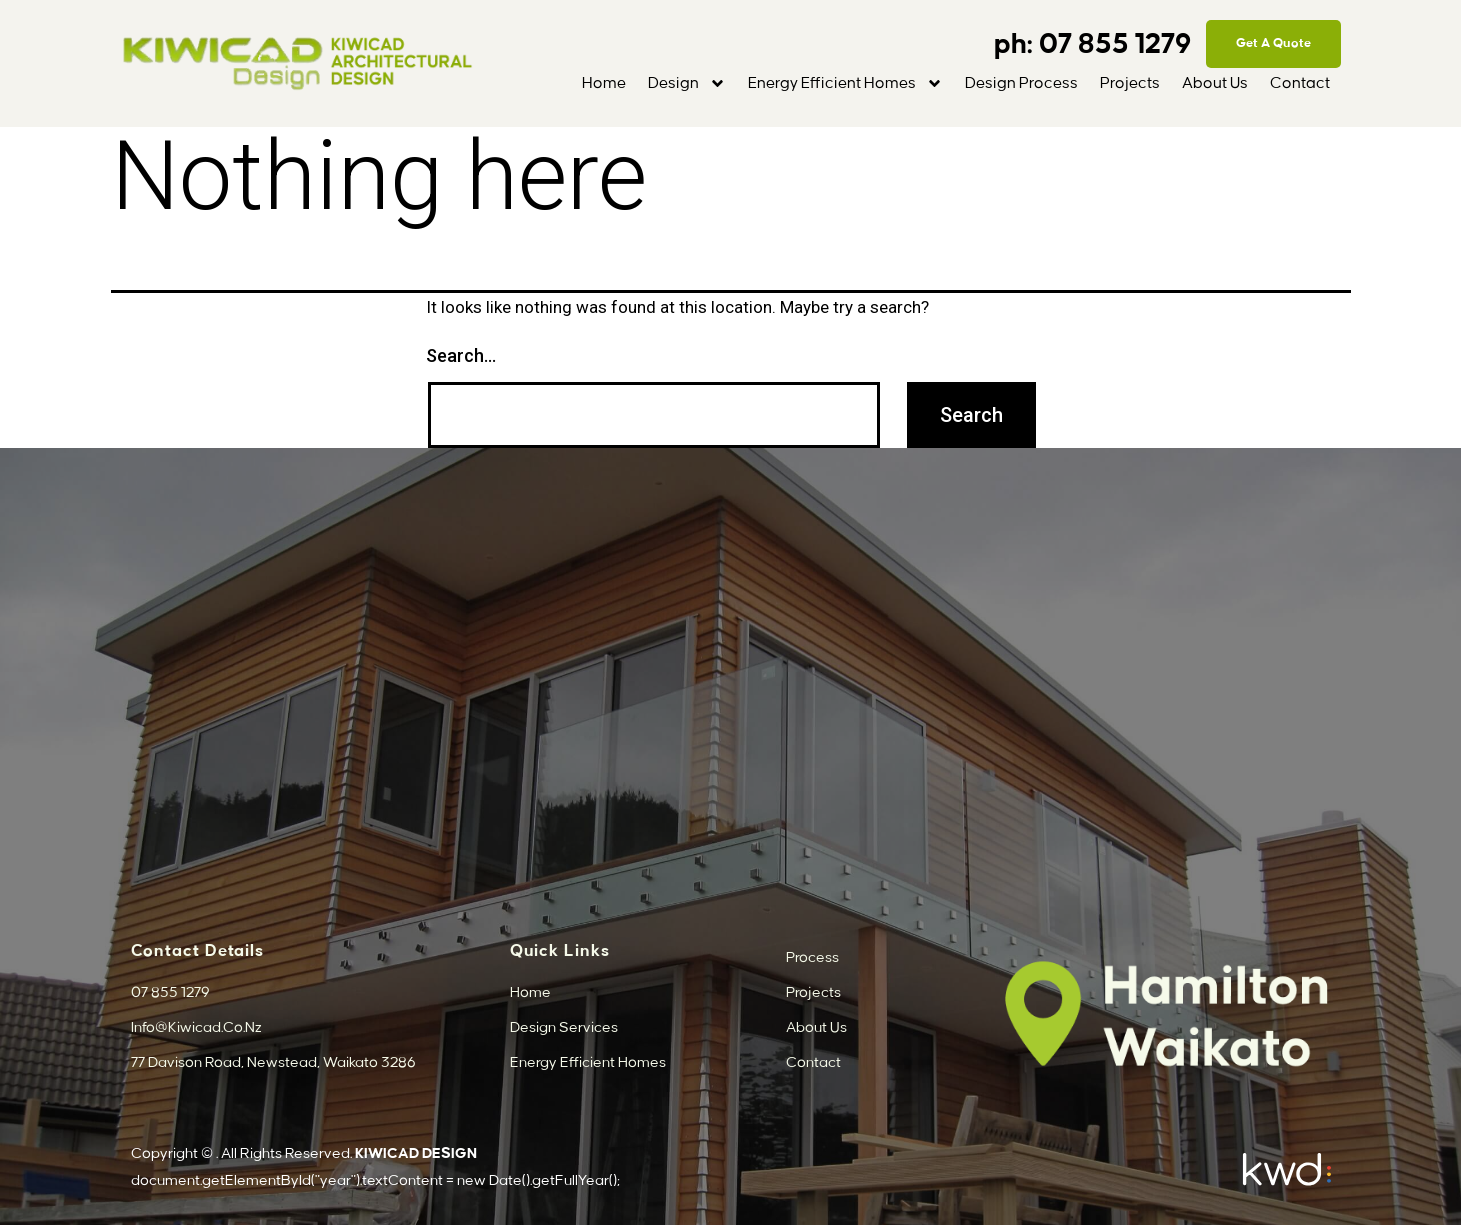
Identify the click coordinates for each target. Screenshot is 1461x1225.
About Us (1215, 83)
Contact (1300, 83)
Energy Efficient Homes (845, 83)
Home (604, 83)
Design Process (1021, 83)
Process (812, 958)
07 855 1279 (1118, 45)
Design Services (564, 1028)
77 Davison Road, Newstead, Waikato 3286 (273, 1063)
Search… (461, 355)
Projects (1130, 83)
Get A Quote (1273, 43)
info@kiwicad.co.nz (196, 1028)
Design (687, 83)
